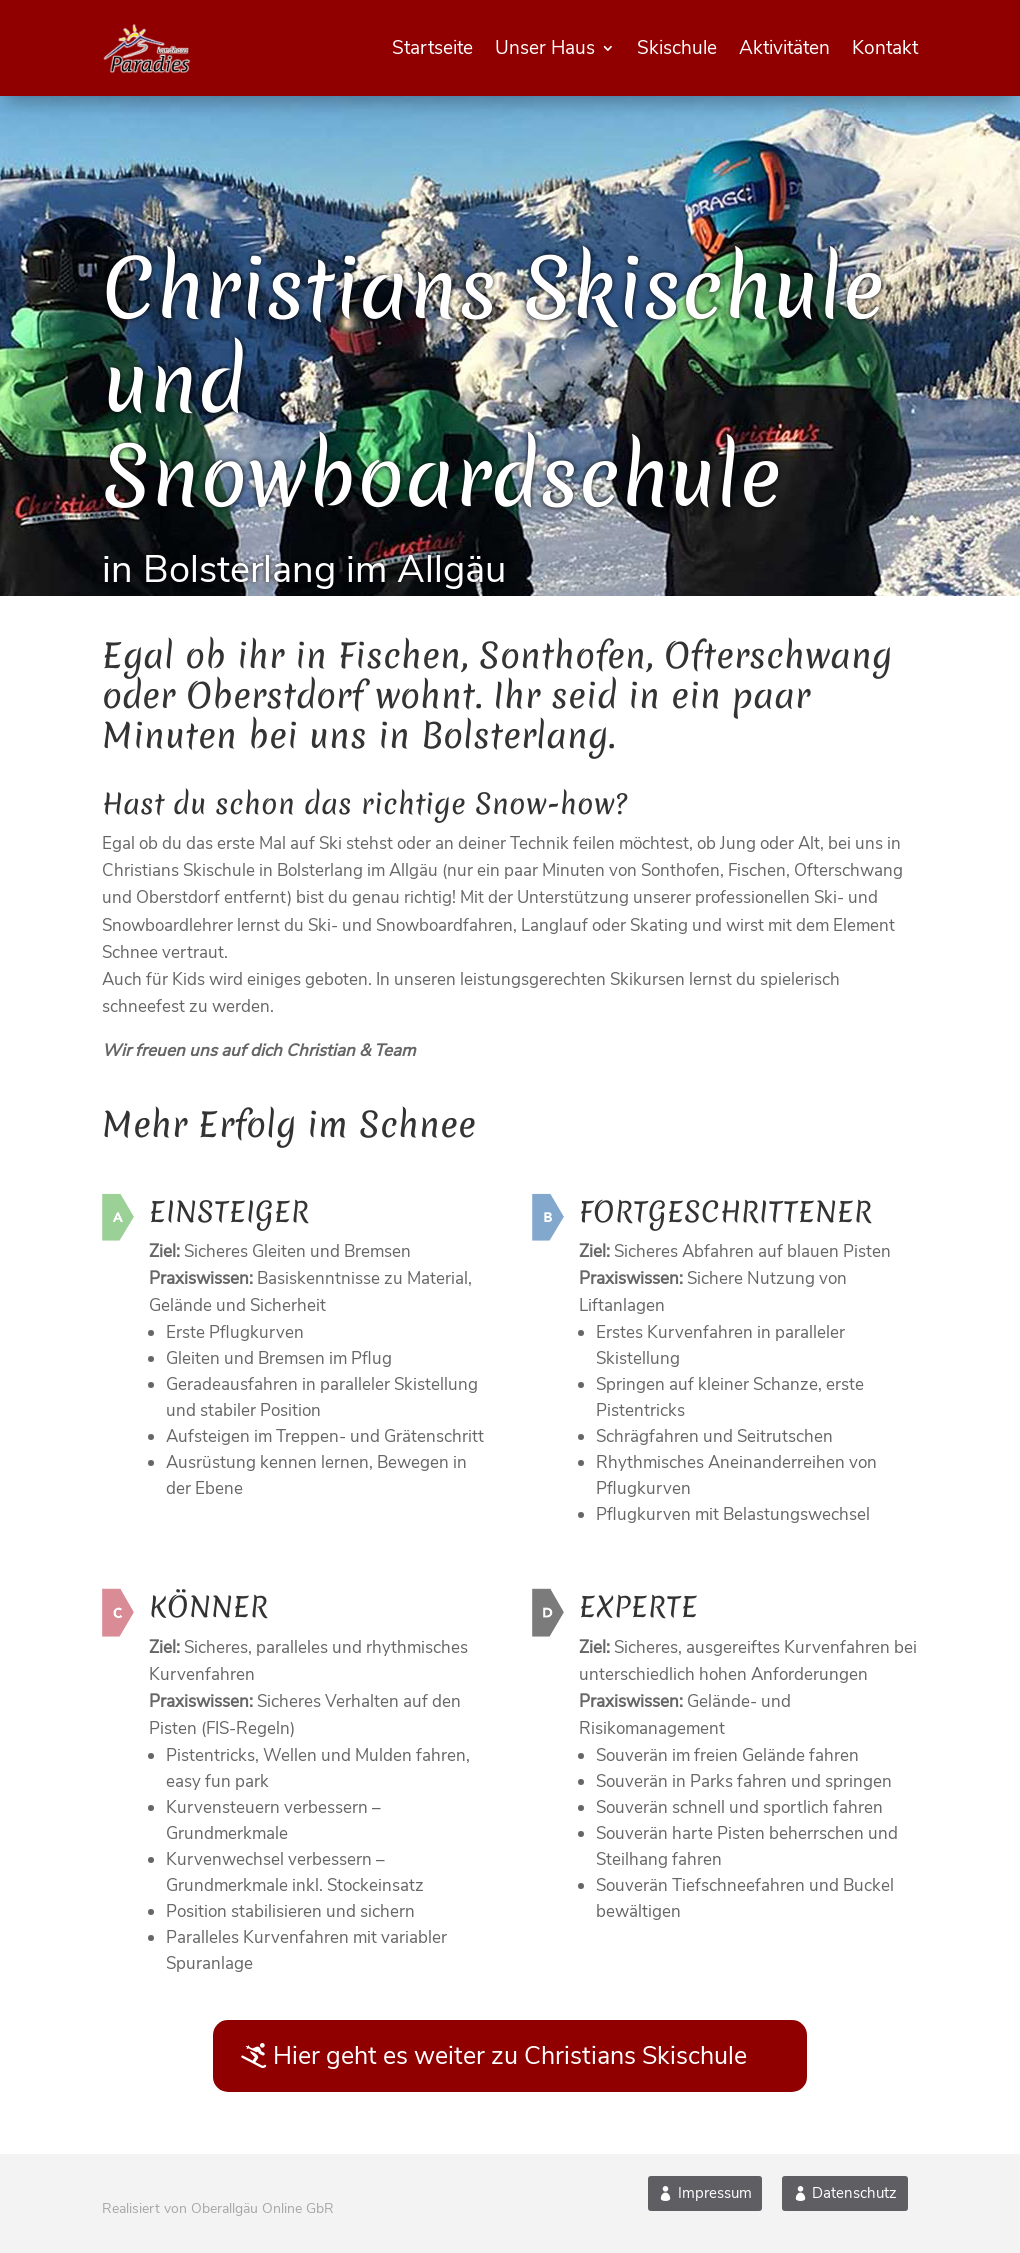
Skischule (677, 48)
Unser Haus (545, 48)
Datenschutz (854, 2193)
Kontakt (885, 48)
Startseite (432, 48)
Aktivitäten (784, 48)
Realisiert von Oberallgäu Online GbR (218, 2208)
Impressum (715, 2193)
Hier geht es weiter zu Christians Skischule (510, 2056)
